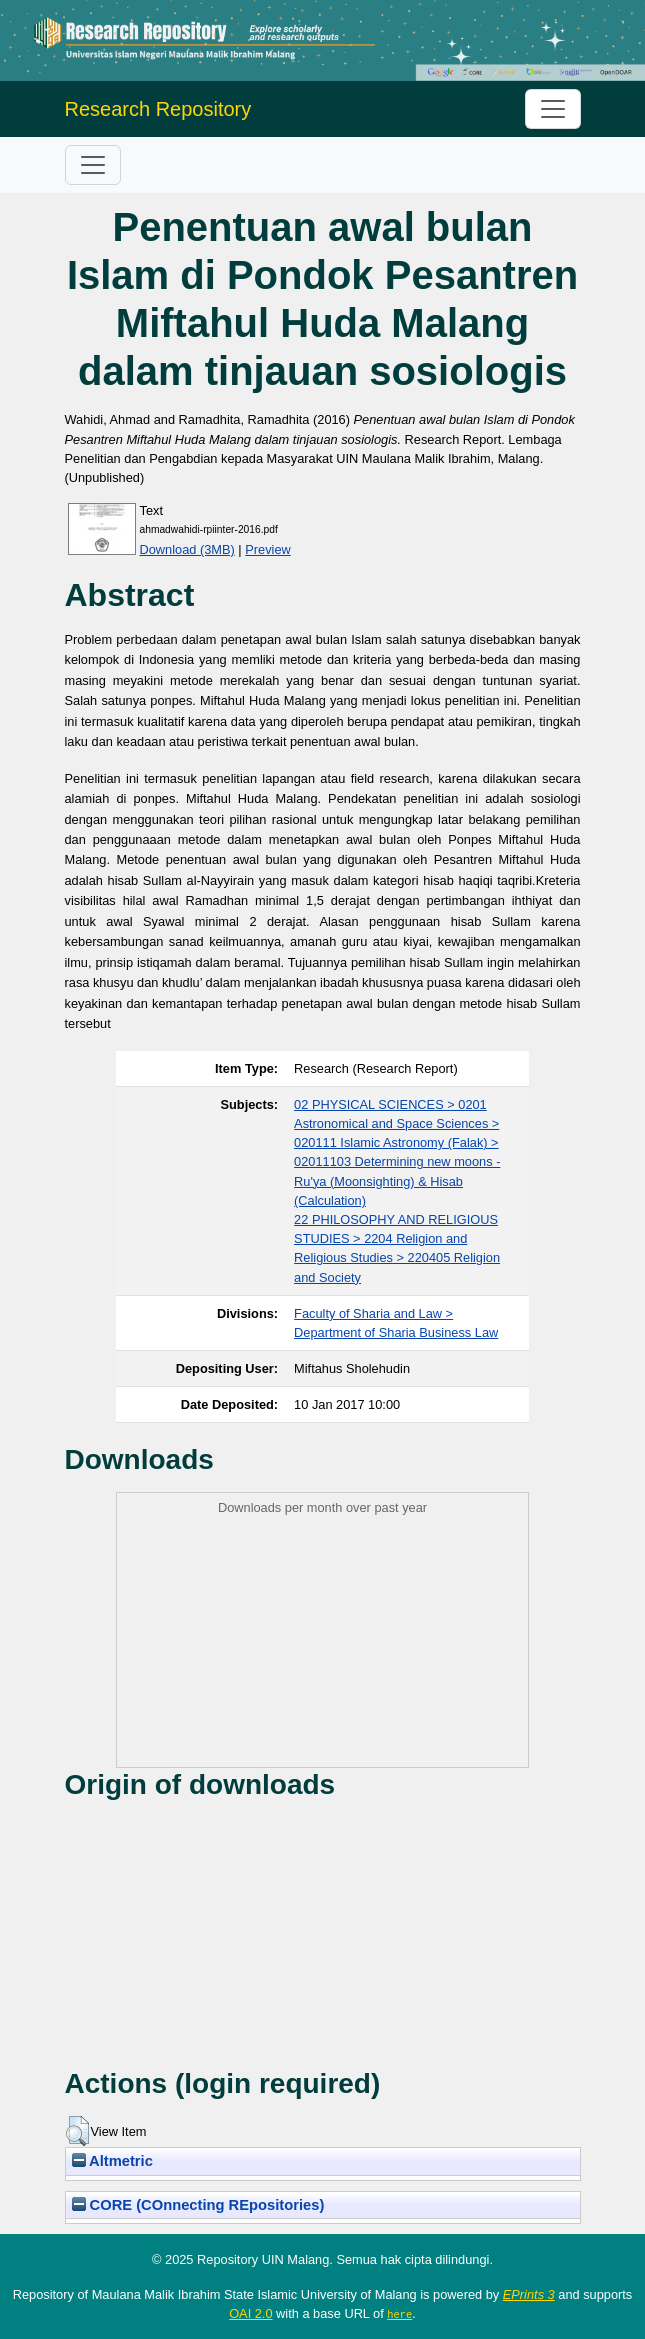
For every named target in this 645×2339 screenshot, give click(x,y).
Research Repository (158, 109)
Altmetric (112, 2161)
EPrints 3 (529, 2294)
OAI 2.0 (250, 2313)
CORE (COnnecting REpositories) (198, 2205)
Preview (268, 549)
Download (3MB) (187, 549)
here (399, 2314)
